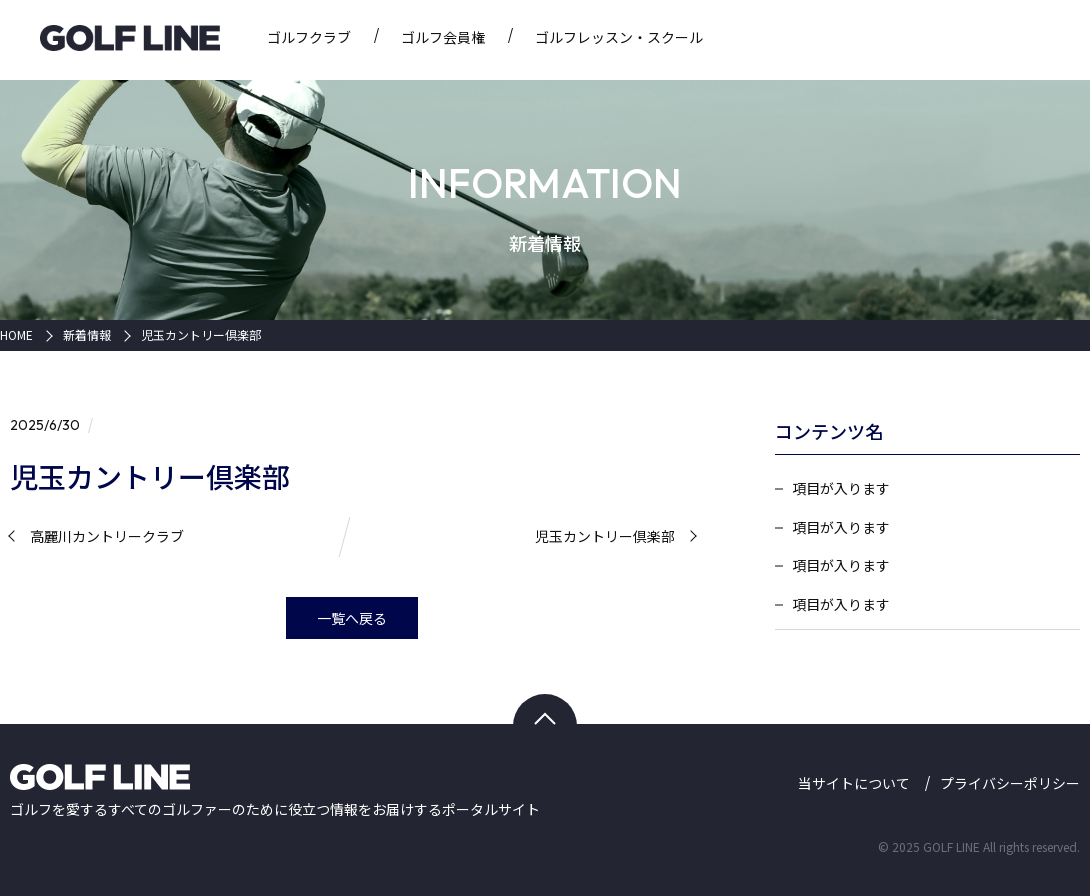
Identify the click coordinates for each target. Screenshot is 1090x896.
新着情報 (87, 335)
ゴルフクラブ (309, 37)
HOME (16, 335)
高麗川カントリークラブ (107, 536)
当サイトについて (854, 783)
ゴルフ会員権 (443, 37)
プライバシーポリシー (1010, 783)
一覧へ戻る (352, 618)
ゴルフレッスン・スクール (619, 37)
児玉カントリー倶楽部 (201, 335)
